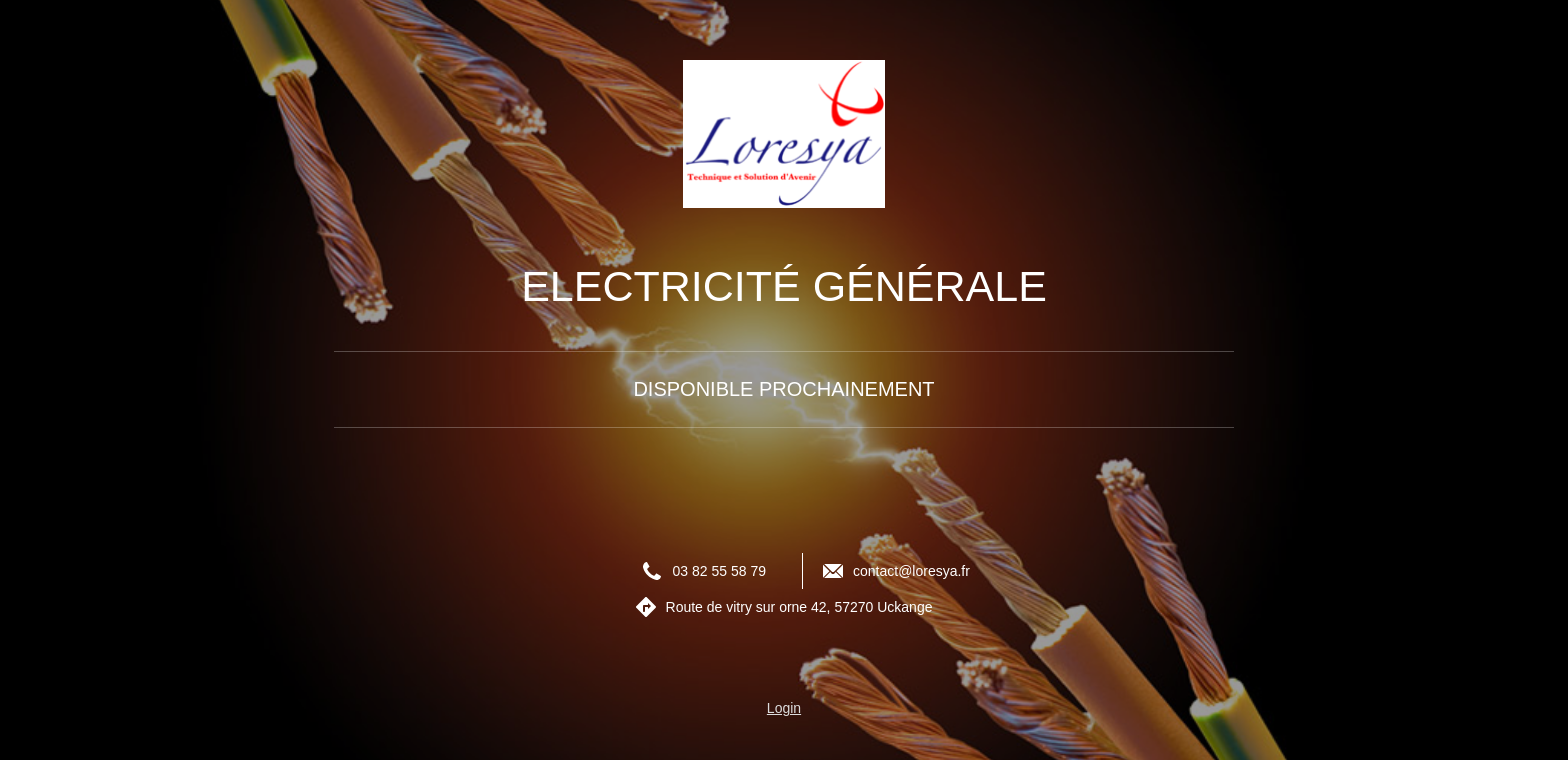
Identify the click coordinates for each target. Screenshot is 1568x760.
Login (784, 708)
